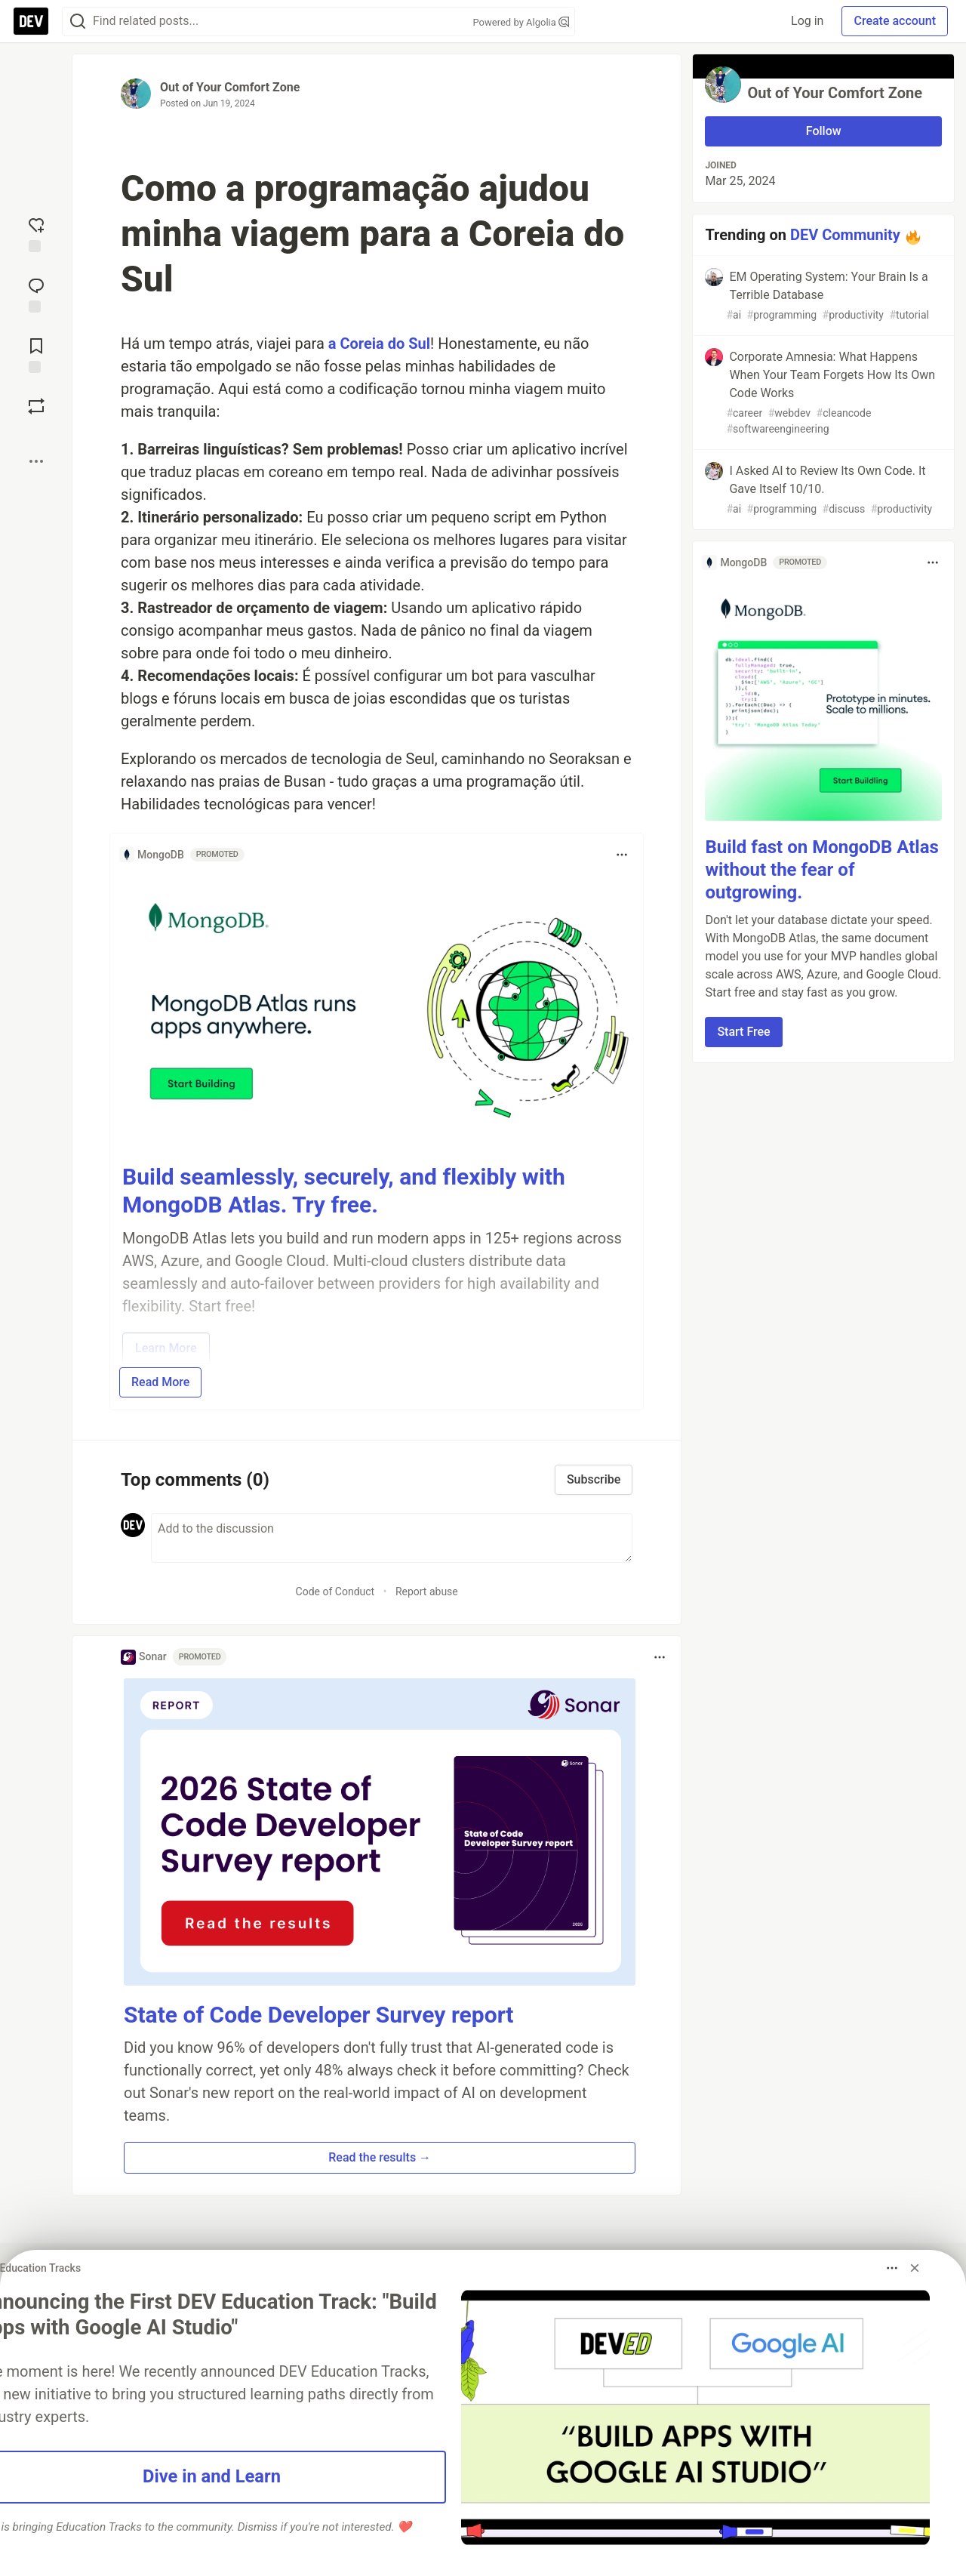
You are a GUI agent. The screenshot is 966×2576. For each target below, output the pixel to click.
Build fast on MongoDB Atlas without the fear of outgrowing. (821, 870)
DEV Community (845, 235)
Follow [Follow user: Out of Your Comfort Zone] (823, 131)
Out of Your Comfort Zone (230, 87)
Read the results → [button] (379, 2157)
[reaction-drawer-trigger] (36, 233)
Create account (895, 21)
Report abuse (426, 1591)
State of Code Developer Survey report (319, 2014)
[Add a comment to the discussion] (392, 1538)
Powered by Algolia (520, 22)
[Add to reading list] (36, 354)
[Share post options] (36, 461)
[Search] (78, 21)
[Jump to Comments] (36, 294)
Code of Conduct (335, 1591)
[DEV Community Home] (31, 21)
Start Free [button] (743, 1032)
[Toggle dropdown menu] (622, 855)
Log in (807, 21)
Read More (160, 1382)
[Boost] (36, 406)
